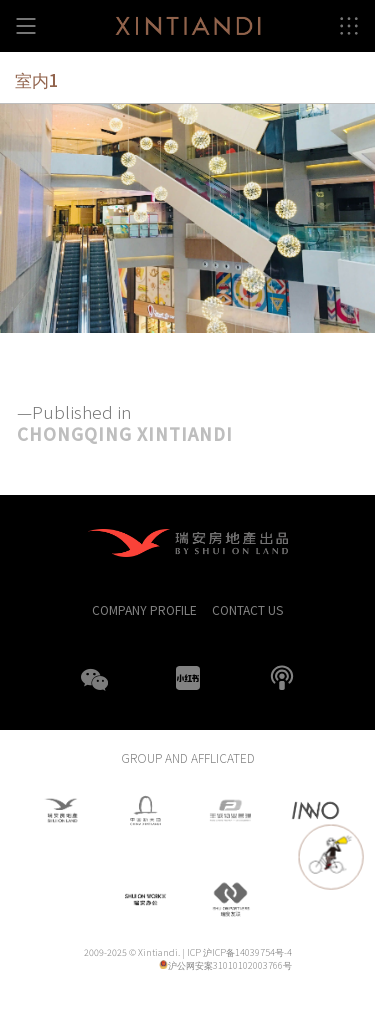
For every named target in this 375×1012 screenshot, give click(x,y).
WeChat (94, 692)
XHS (188, 678)
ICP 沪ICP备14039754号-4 (239, 952)
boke (282, 678)
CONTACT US (247, 609)
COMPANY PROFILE (144, 609)
